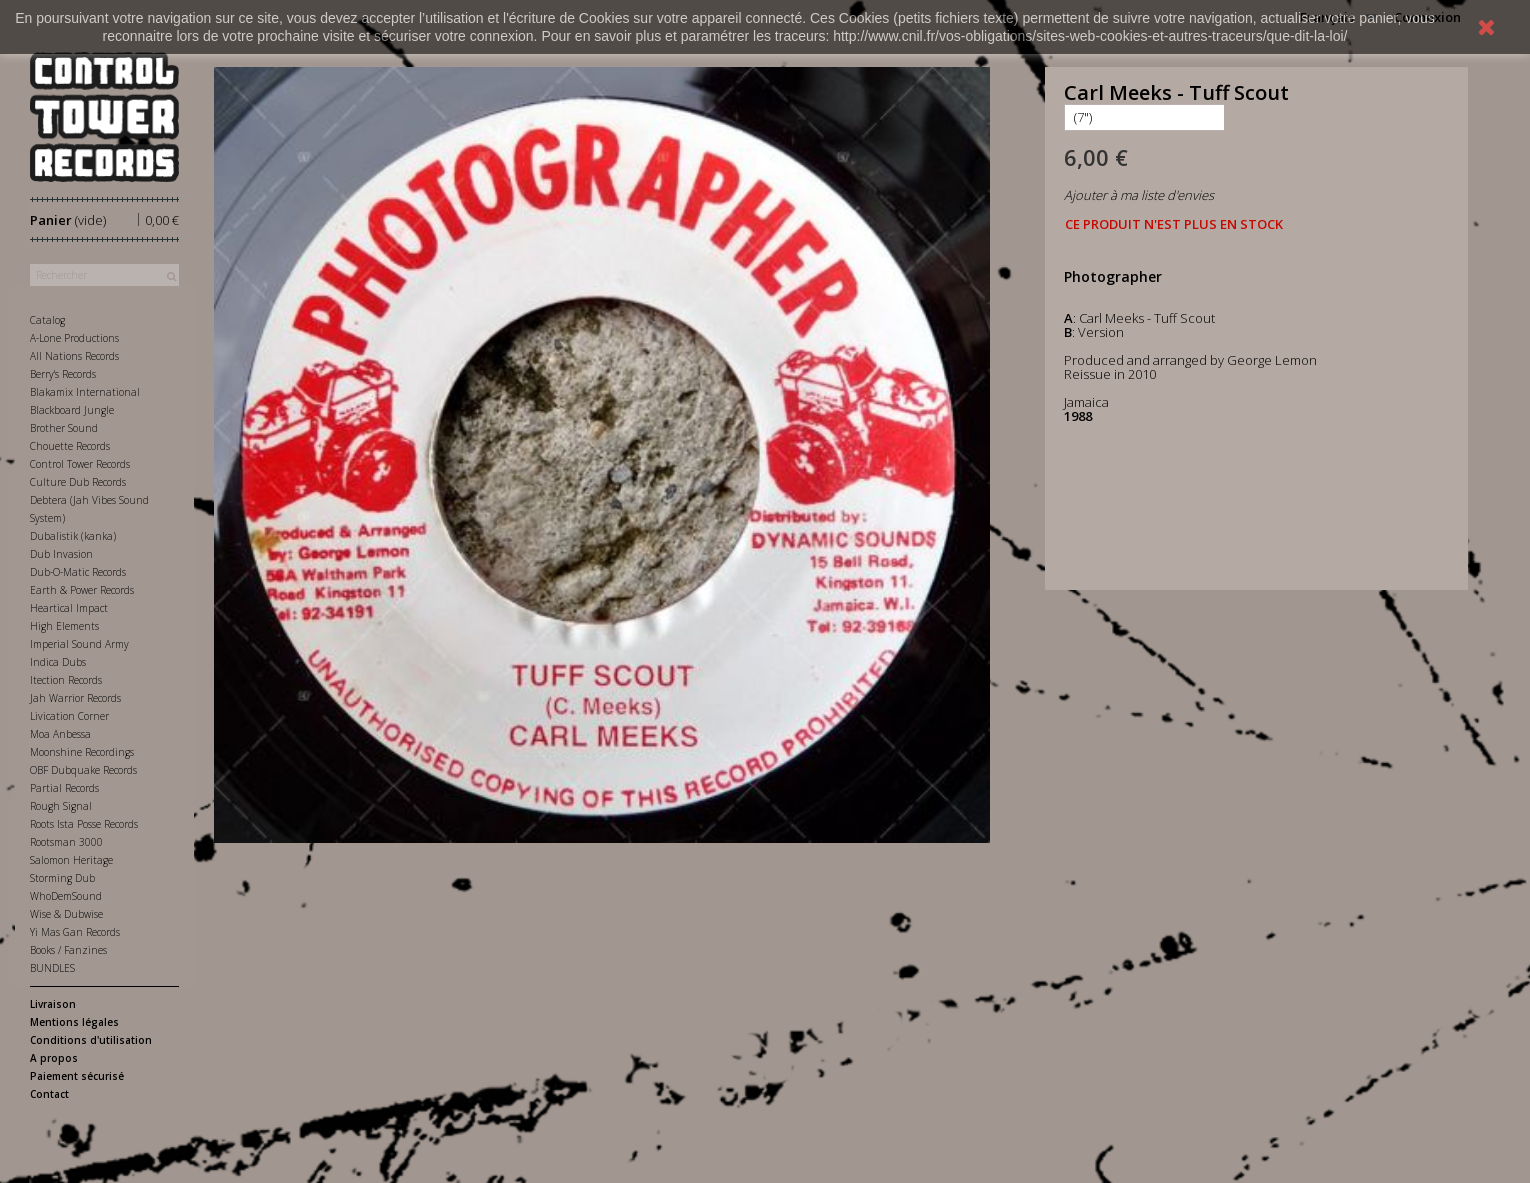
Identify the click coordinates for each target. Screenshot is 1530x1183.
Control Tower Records (80, 464)
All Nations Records (74, 356)
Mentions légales (74, 1022)
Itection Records (66, 680)
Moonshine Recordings (82, 752)
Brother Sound (64, 428)
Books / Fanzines (68, 950)
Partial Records (64, 788)
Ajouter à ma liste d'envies (1139, 195)
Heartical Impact (69, 608)
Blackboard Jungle (72, 410)
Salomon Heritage (71, 860)
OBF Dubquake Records (83, 770)
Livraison (53, 1004)
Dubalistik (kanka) (73, 536)
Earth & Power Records (82, 590)
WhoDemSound (66, 896)
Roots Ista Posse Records (84, 824)
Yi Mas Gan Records (75, 932)
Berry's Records (63, 374)
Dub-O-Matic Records (78, 572)
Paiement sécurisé (77, 1076)
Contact (49, 1094)
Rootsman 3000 (66, 842)
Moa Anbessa (60, 734)
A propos (54, 1058)
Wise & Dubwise (66, 914)
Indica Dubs (58, 662)
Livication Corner (69, 716)
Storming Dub (62, 878)
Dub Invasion (61, 554)
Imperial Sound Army (79, 644)
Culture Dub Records (78, 482)
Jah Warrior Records (75, 698)
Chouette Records (70, 446)
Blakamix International (85, 392)
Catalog (47, 320)
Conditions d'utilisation (91, 1040)
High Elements (64, 626)
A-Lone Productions (74, 338)
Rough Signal (61, 806)
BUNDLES (52, 968)
